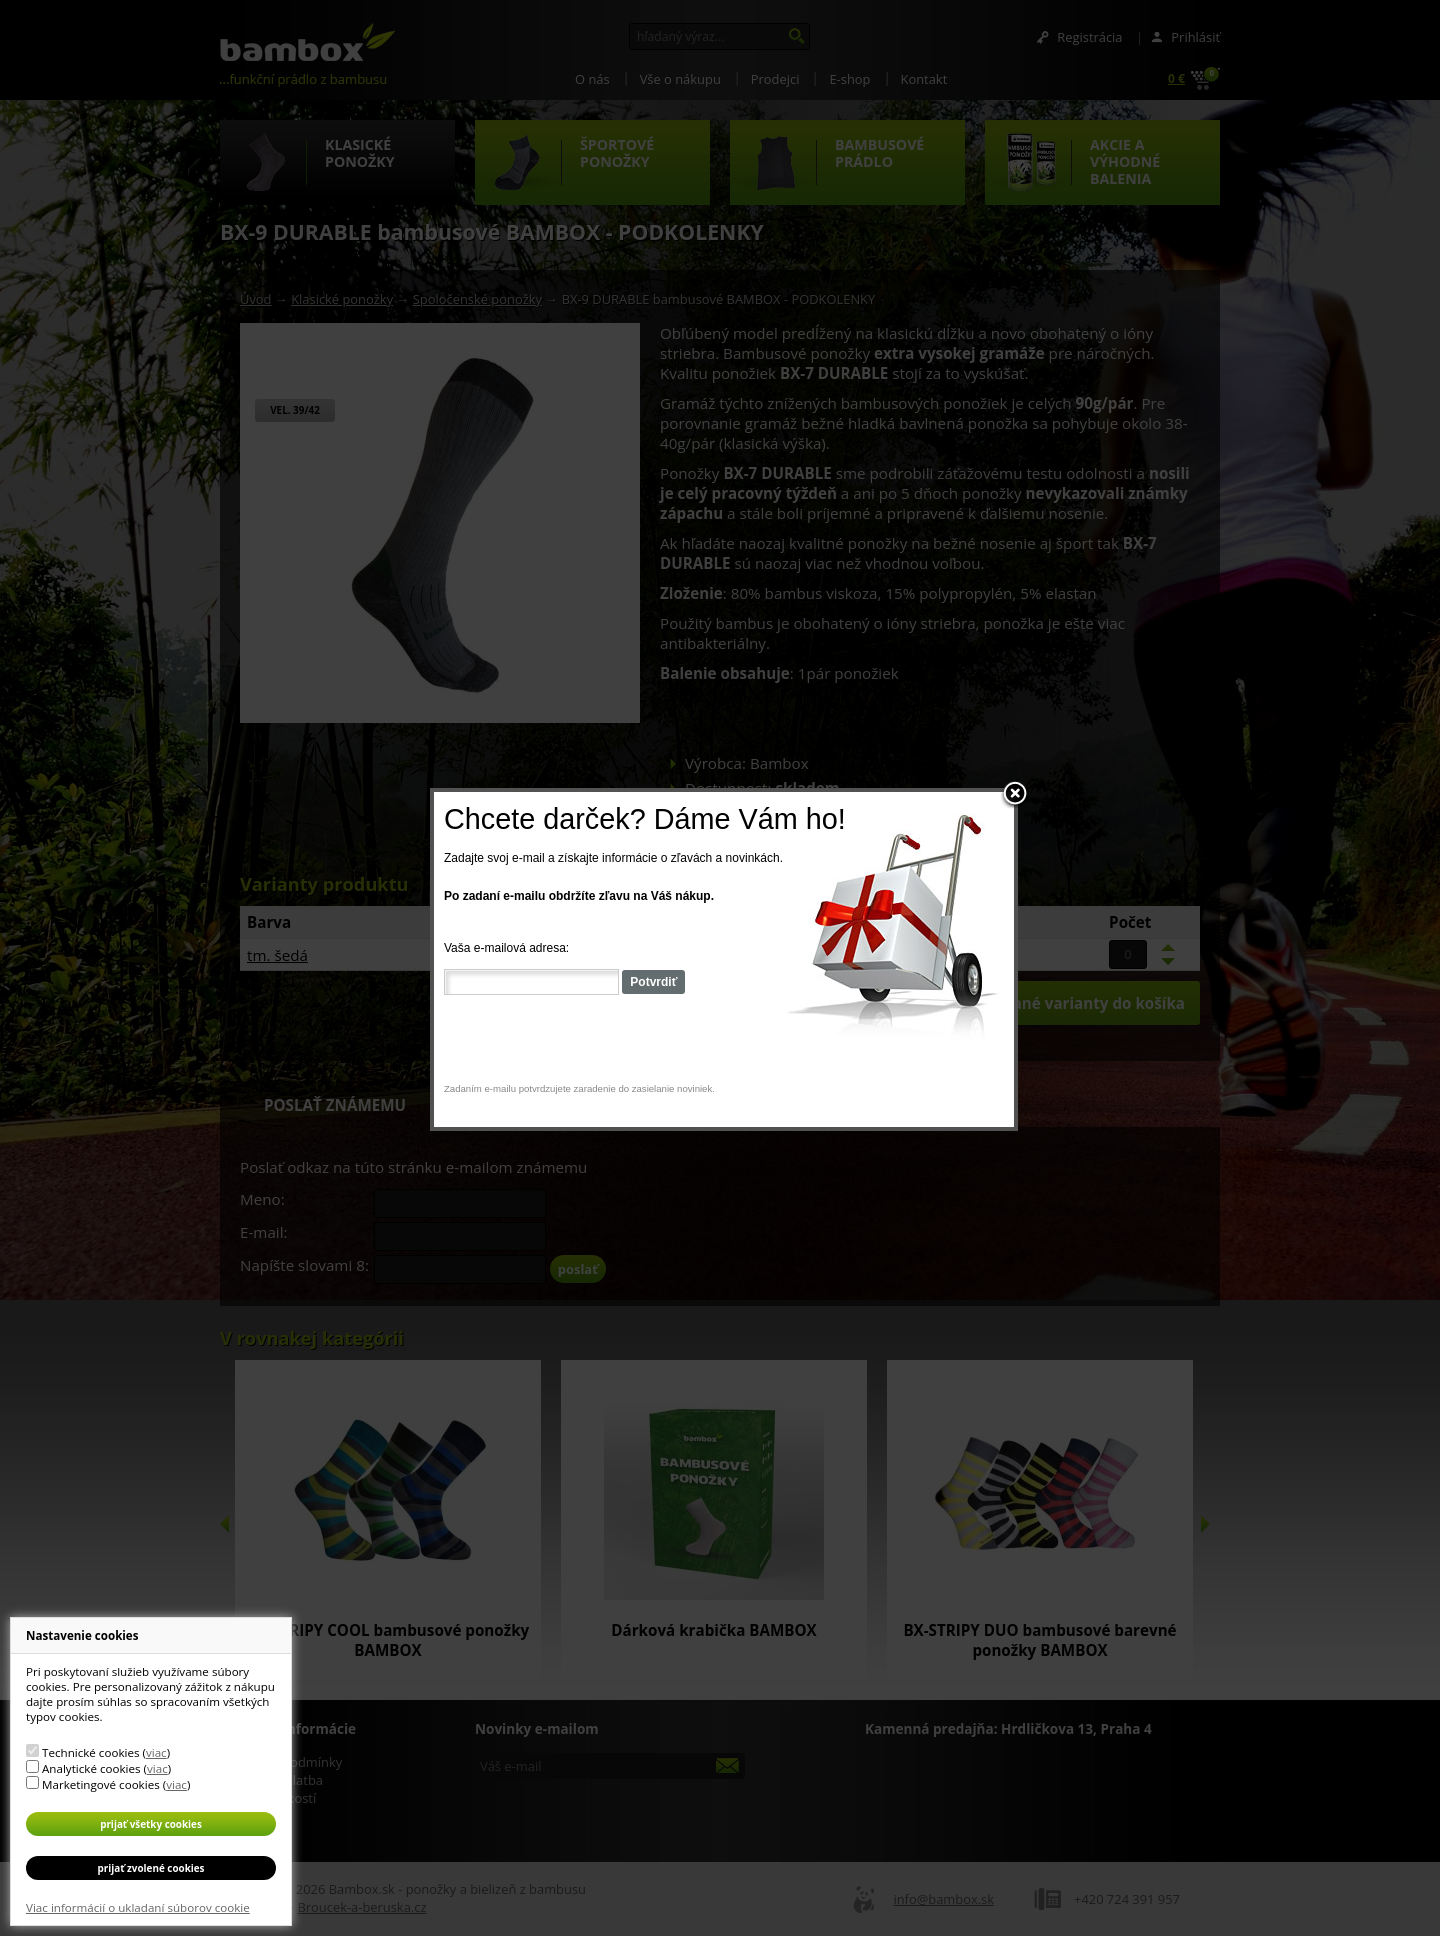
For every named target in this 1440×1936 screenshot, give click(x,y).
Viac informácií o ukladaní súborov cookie (138, 1907)
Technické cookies (90, 1752)
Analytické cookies (91, 1768)
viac (156, 1752)
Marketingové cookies (101, 1784)
